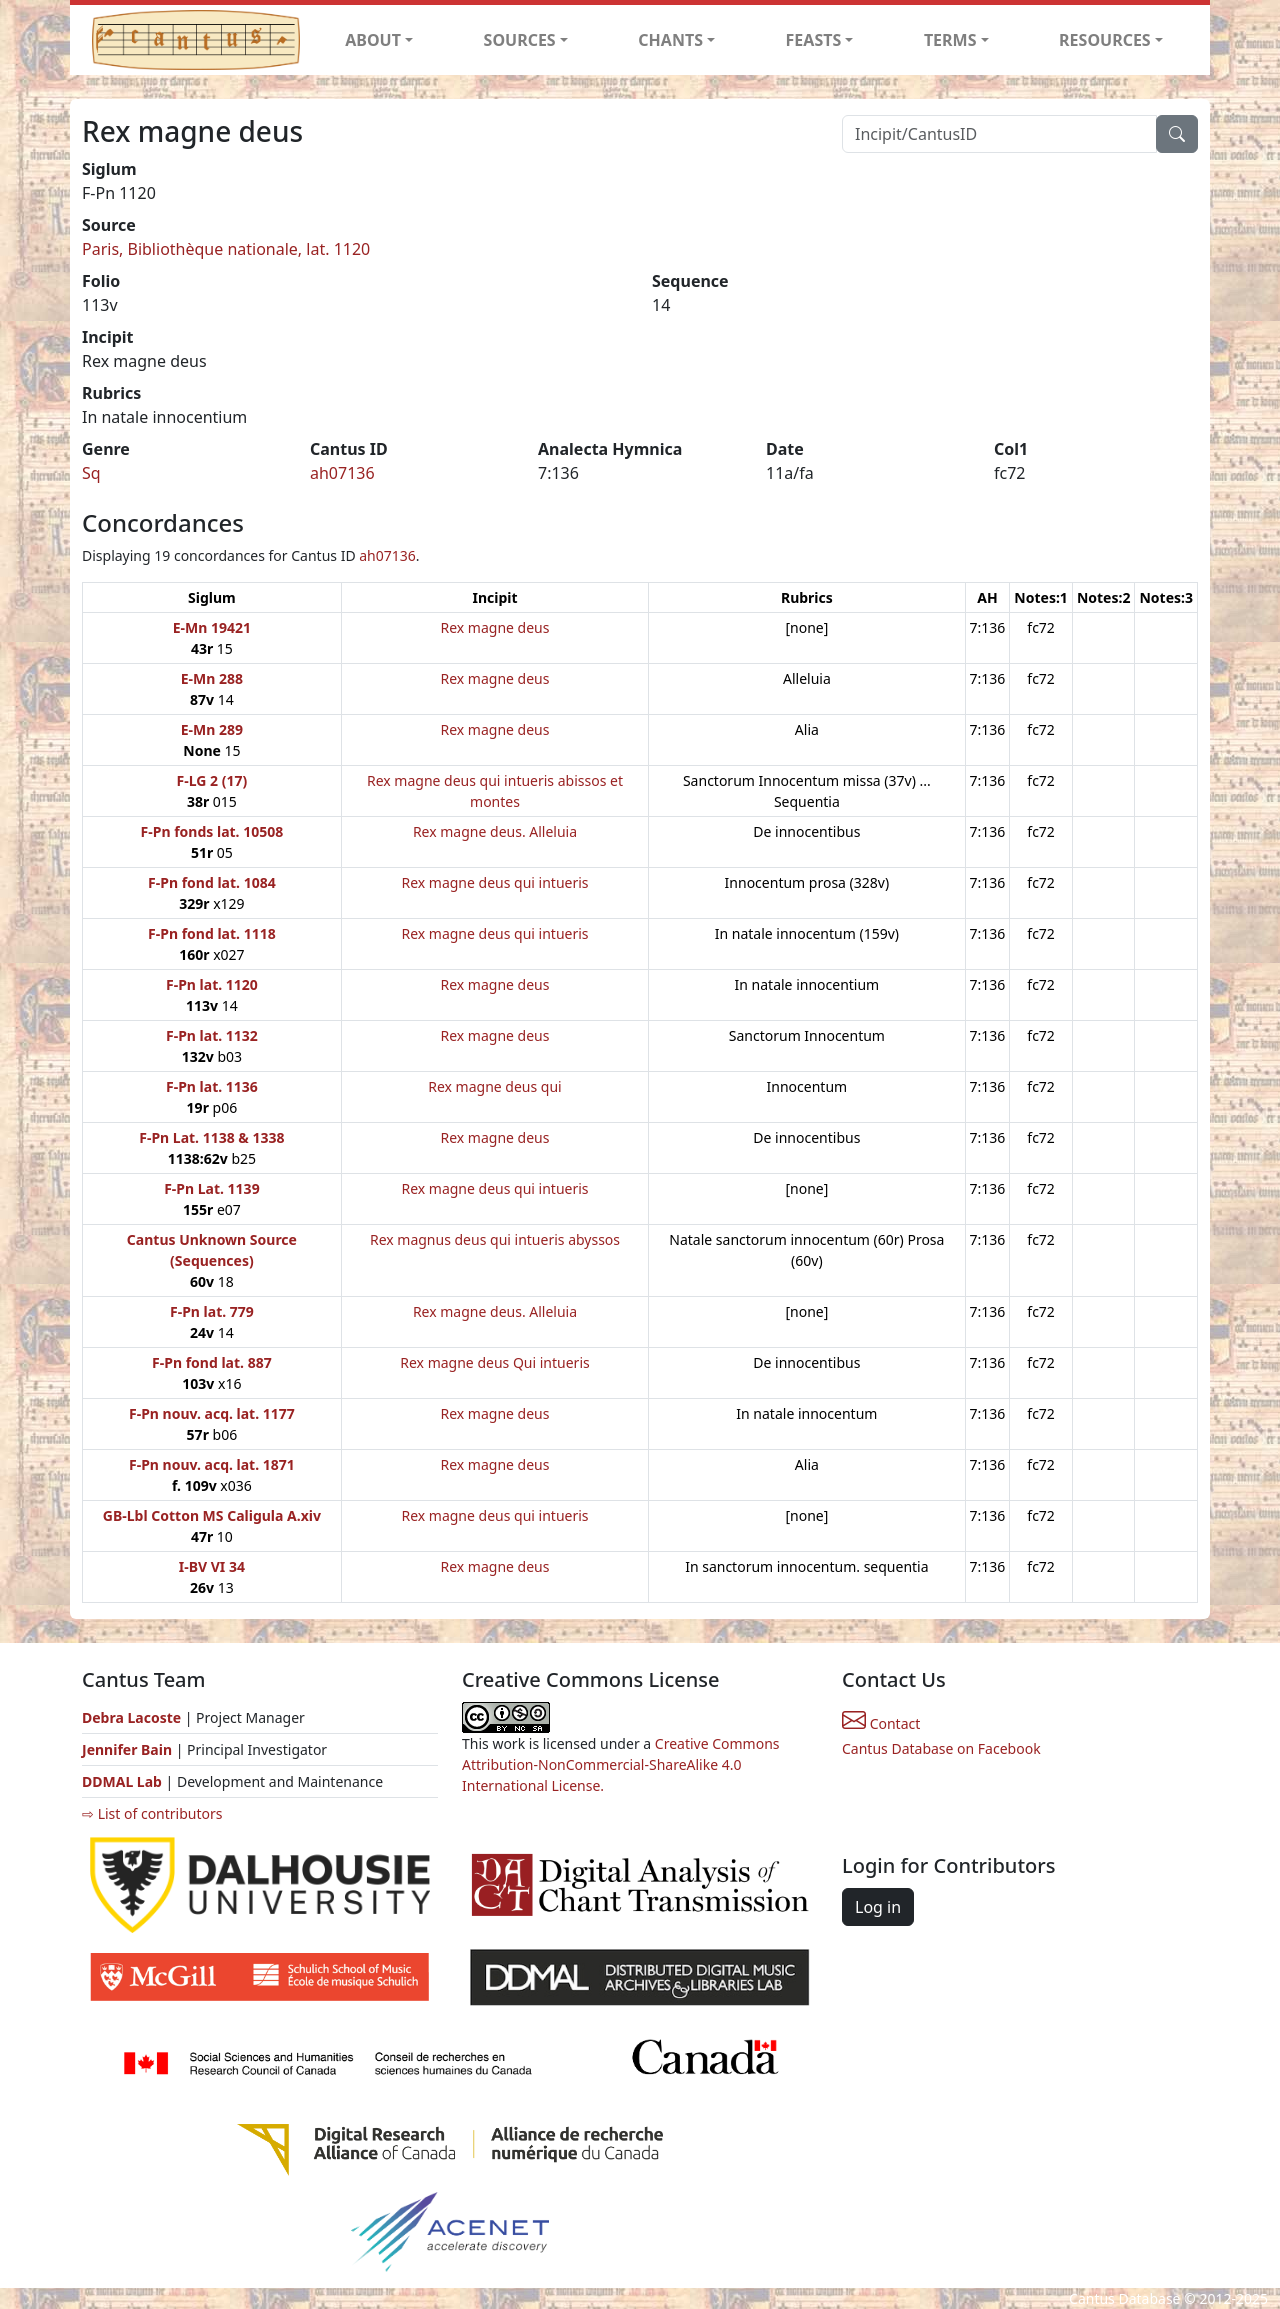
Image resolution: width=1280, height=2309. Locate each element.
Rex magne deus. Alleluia (495, 831)
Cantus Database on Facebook (941, 1748)
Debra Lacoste (131, 1717)
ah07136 (342, 473)
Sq (91, 473)
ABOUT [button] (373, 40)
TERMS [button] (950, 40)
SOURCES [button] (520, 40)
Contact (881, 1723)
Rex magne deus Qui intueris (494, 1362)
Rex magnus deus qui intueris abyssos (495, 1239)
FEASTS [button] (814, 40)
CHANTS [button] (670, 40)
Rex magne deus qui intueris (494, 882)
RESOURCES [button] (1105, 40)
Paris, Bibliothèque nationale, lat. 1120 (226, 249)
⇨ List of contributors (152, 1813)
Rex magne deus (495, 627)
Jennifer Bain (129, 1749)
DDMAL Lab (122, 1781)
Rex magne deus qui (495, 1086)
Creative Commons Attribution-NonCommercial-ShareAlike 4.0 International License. (621, 1764)
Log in (878, 1907)
